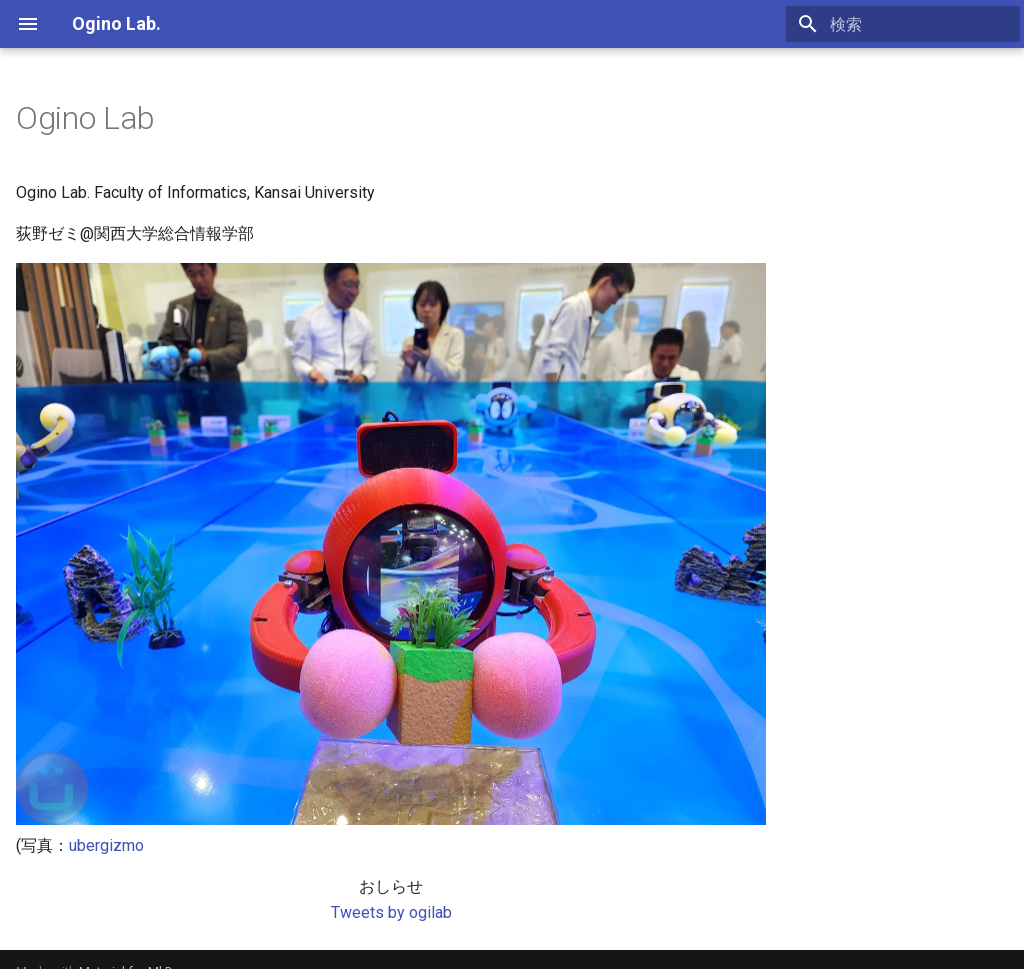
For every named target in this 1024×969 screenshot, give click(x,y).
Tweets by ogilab (391, 912)
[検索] (903, 24)
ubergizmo (106, 845)
